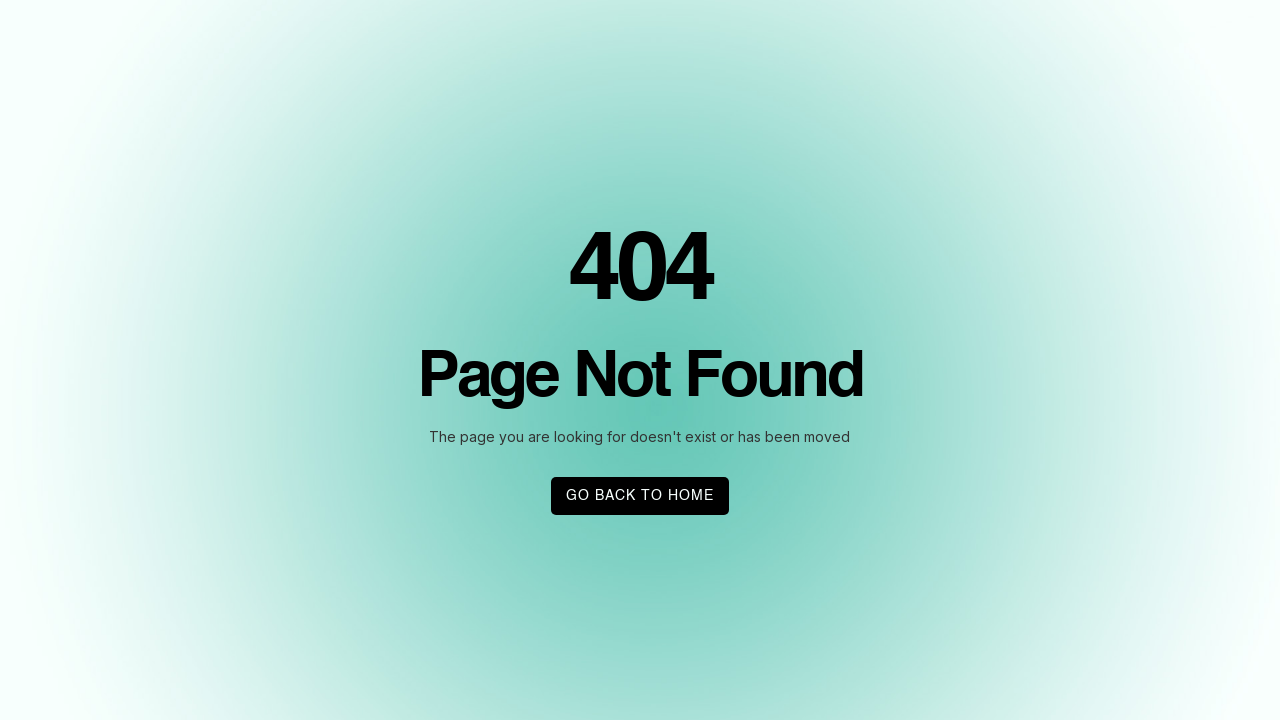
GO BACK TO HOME (640, 496)
